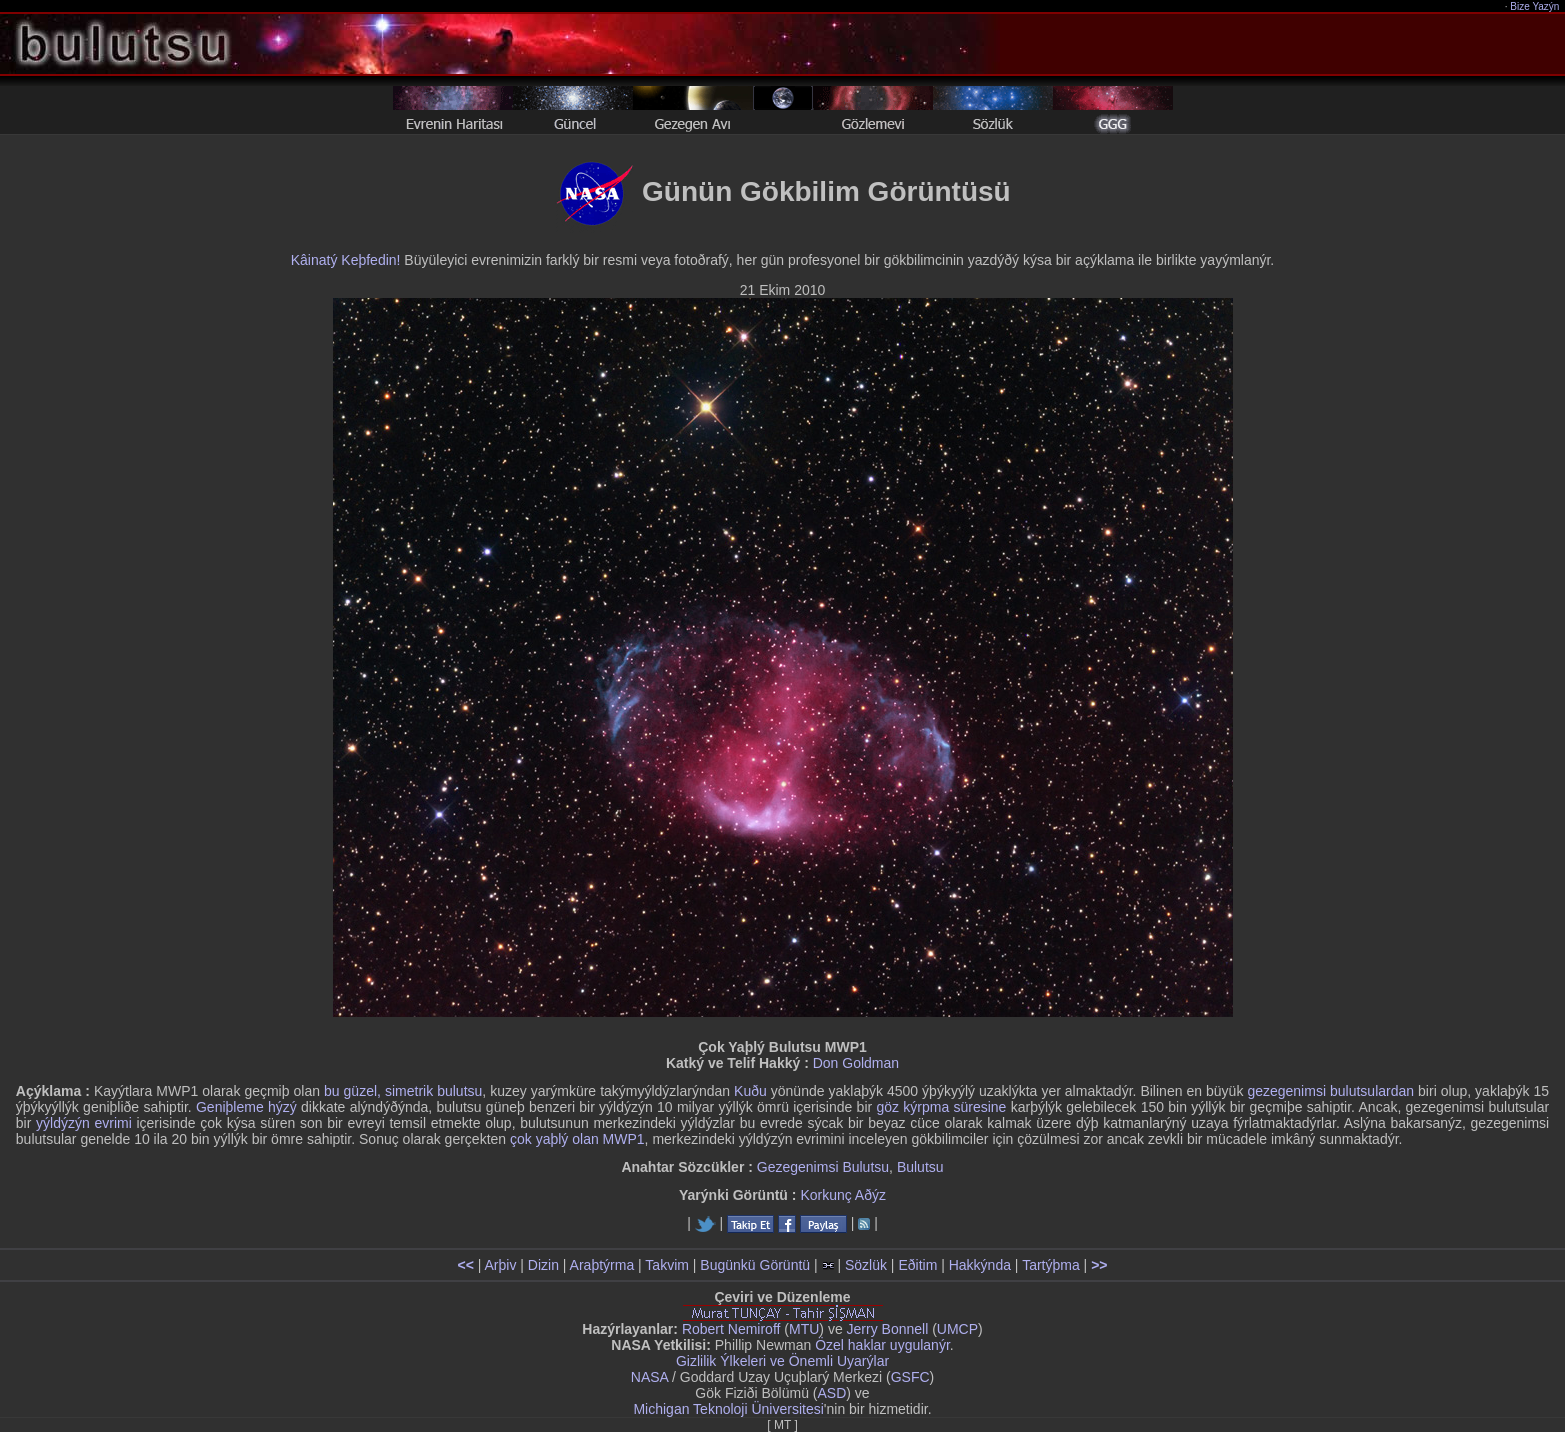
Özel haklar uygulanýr (882, 1345)
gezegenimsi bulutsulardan (1330, 1091)
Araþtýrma (602, 1265)
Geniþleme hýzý (246, 1107)
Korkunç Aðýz (843, 1195)
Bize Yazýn (1535, 6)
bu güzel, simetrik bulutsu (403, 1091)
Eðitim (917, 1265)
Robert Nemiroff (731, 1329)
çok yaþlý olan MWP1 (577, 1139)
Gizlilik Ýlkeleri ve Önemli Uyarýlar (782, 1361)
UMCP (957, 1329)
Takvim (667, 1265)
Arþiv (501, 1265)
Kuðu (750, 1091)
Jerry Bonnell (888, 1329)
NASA (649, 1377)
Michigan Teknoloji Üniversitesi (728, 1409)
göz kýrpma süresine (941, 1107)
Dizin (543, 1265)
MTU (804, 1329)
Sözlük (866, 1265)
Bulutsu (920, 1167)
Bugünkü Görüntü (755, 1265)
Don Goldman (856, 1063)
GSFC (910, 1377)
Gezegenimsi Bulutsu (823, 1167)
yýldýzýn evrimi (84, 1123)
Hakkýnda (980, 1265)
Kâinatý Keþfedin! (346, 260)
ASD (832, 1393)
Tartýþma (1051, 1265)
